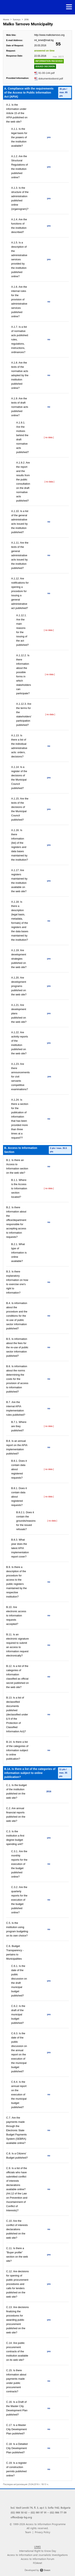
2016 (26, 19)
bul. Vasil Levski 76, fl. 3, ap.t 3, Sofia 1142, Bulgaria (40, 2507)
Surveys (17, 19)
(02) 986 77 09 (58, 2512)
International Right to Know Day (37, 2550)
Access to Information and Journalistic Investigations (37, 2554)
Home (6, 19)
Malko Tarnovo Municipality (28, 23)
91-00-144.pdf (46, 72)
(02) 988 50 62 (19, 2512)
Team (28, 2532)
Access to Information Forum (37, 2559)
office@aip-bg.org (21, 2517)
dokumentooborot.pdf (50, 78)
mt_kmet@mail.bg (44, 40)
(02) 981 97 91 (38, 2512)
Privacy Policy (42, 2532)
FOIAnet (37, 2563)
